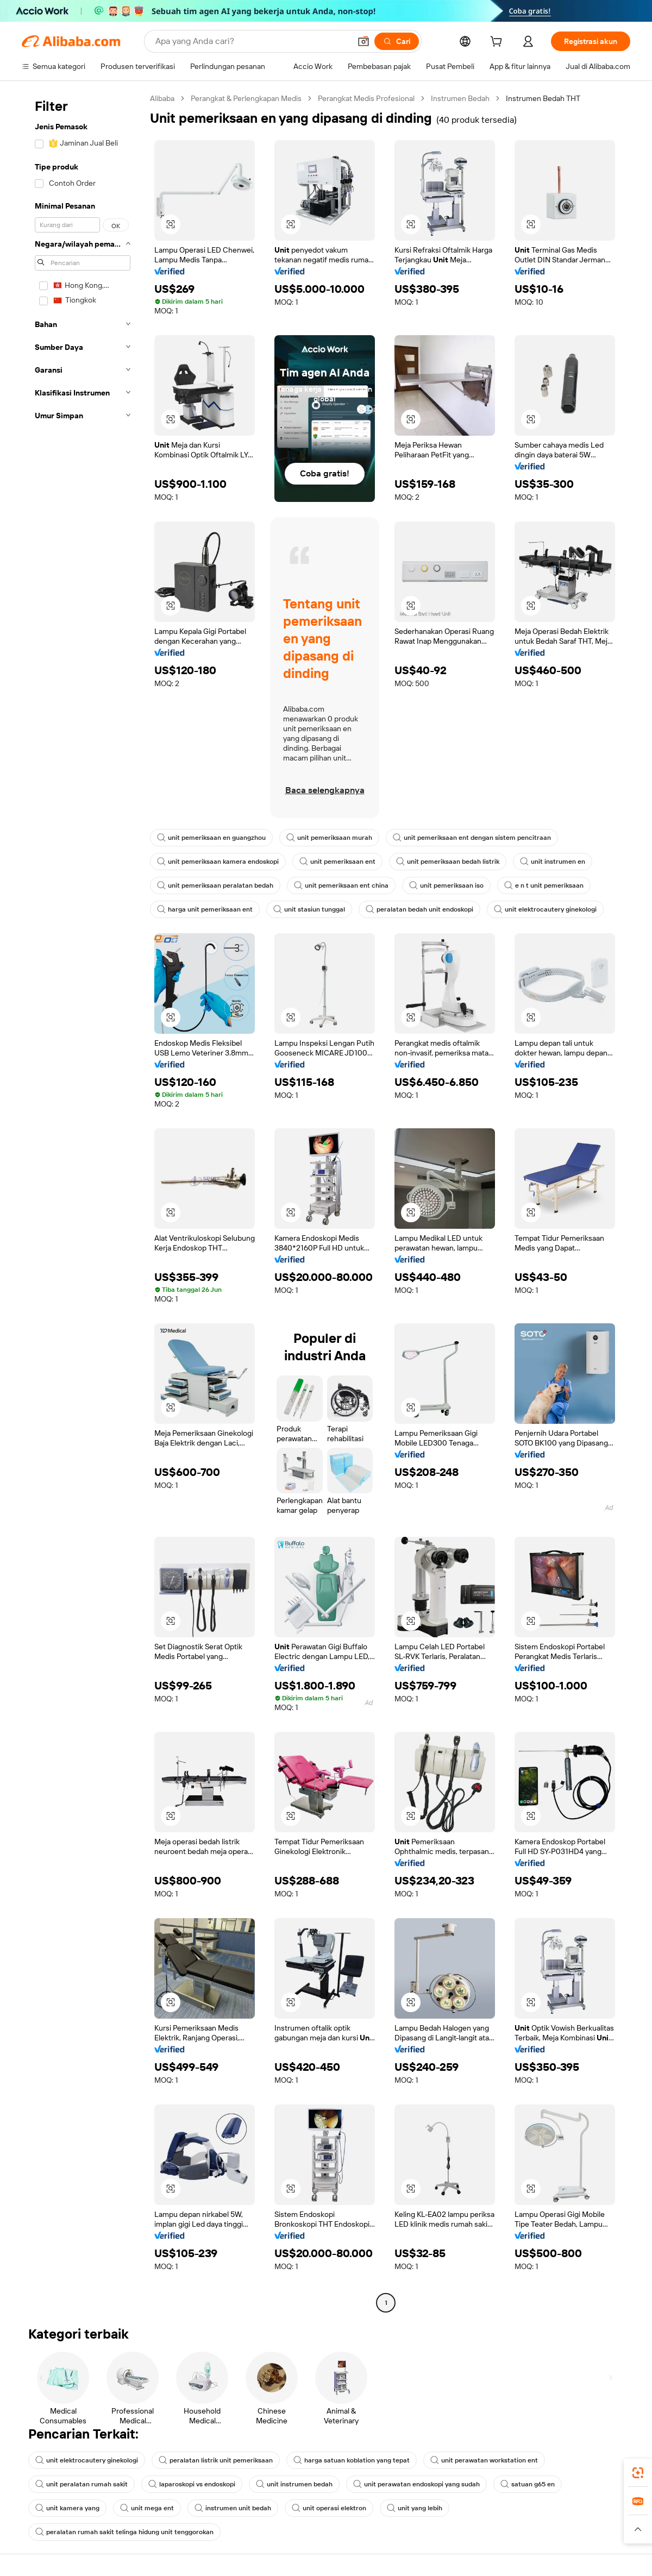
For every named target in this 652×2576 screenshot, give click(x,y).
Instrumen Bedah (460, 98)
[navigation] (82, 1202)
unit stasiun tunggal (309, 909)
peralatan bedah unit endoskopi (419, 909)
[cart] (498, 43)
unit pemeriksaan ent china (341, 885)
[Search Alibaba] (251, 41)
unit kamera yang (67, 2508)
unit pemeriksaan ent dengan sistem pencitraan (472, 837)
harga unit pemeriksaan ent (205, 909)
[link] (638, 2473)
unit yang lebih (414, 2508)
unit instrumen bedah (294, 2484)
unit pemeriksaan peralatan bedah (215, 885)
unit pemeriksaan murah (329, 837)
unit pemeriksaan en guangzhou (211, 837)
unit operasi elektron (329, 2508)
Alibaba (162, 98)
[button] (363, 41)
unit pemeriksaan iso (446, 885)
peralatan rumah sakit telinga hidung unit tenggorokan (124, 2532)
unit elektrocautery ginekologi (545, 909)
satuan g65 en (527, 2484)
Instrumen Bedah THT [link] (543, 98)
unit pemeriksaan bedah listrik (447, 861)
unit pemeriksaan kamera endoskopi (218, 861)
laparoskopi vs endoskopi (191, 2484)
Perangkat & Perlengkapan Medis (246, 98)
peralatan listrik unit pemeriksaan (216, 2460)
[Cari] (396, 41)
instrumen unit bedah (233, 2508)
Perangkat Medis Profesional (366, 98)
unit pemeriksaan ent (337, 861)
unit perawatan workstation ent (484, 2460)
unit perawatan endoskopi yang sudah (416, 2484)
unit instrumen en (552, 861)
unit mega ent (147, 2508)
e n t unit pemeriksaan (544, 885)
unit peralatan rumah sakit (81, 2484)
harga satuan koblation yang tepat (351, 2460)
